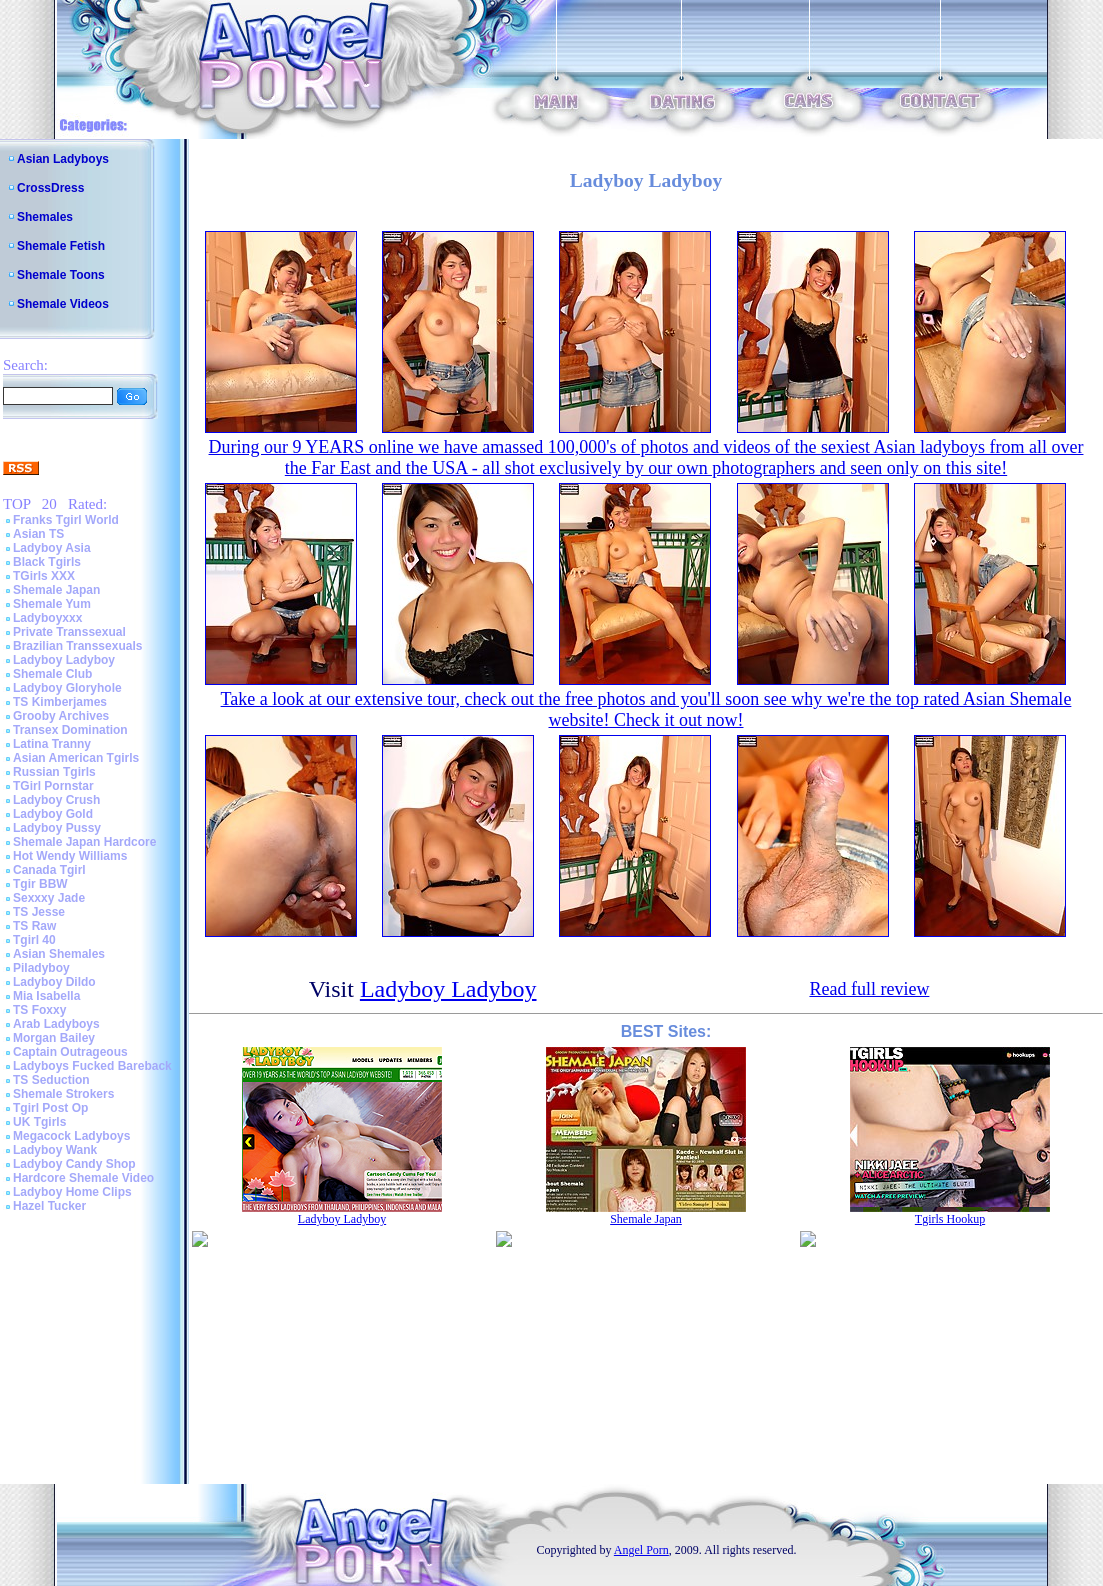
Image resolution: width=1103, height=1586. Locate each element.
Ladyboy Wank (55, 1150)
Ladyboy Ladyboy (64, 660)
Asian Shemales (59, 954)
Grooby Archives (61, 716)
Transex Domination (70, 730)
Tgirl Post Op (50, 1108)
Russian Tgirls (54, 772)
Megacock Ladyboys (71, 1136)
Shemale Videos (63, 304)
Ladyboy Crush (56, 800)
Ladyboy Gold (53, 814)
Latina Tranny (52, 744)
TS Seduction (51, 1080)
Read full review (869, 989)
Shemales (45, 217)
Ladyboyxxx (47, 618)
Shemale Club (52, 674)
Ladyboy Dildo (54, 982)
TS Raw (34, 926)
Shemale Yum (52, 604)
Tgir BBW (40, 884)
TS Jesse (39, 912)
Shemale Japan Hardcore (84, 842)
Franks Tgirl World (66, 520)
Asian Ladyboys (63, 159)
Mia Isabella (46, 996)
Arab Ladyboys (56, 1024)
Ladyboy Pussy (57, 828)
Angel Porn (641, 1550)
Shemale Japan (56, 590)
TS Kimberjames (60, 702)
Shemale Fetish (61, 246)
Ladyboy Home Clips (72, 1192)
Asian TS (38, 534)
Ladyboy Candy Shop (74, 1164)
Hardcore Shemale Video (83, 1178)
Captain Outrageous (70, 1052)
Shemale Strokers (63, 1094)
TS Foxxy (39, 1010)
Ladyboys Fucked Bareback (92, 1066)
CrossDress (50, 188)
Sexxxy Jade (49, 898)
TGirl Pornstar (53, 786)
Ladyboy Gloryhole (67, 688)
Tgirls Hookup (950, 1219)
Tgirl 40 (34, 940)
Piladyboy (41, 968)
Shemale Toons (61, 275)
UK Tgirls (39, 1122)
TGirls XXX (44, 576)
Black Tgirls (47, 562)
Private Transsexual (69, 632)
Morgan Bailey (54, 1038)
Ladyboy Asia (52, 548)
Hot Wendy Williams (70, 856)
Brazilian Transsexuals (77, 646)
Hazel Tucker (49, 1206)
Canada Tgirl (49, 870)
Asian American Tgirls (76, 758)
